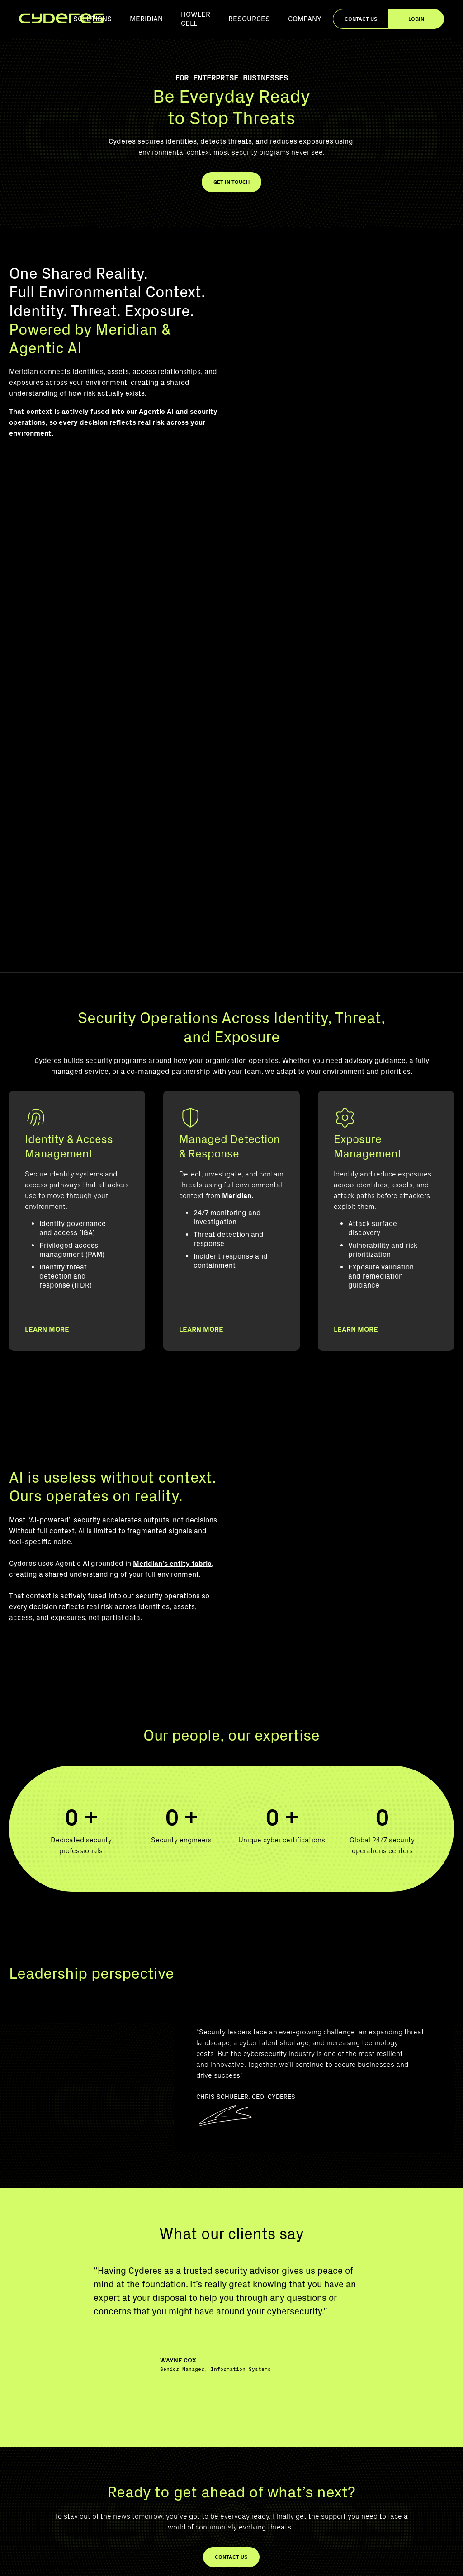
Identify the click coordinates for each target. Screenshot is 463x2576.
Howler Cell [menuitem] (195, 19)
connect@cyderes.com (47, 2489)
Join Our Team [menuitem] (382, 2489)
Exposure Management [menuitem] (394, 2432)
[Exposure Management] (386, 1092)
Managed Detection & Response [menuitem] (407, 2394)
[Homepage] (61, 19)
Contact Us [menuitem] (377, 2470)
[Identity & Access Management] (77, 1092)
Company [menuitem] (304, 18)
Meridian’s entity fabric (172, 1311)
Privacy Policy (265, 2561)
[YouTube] (16, 2511)
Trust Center (310, 2561)
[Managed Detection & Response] (231, 1092)
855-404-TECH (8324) (45, 2471)
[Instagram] (57, 2511)
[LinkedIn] (36, 2511)
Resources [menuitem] (249, 18)
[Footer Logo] (49, 2380)
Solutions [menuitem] (92, 18)
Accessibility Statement (415, 2561)
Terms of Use (354, 2561)
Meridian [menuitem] (146, 18)
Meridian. (238, 958)
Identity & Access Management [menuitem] (406, 2413)
